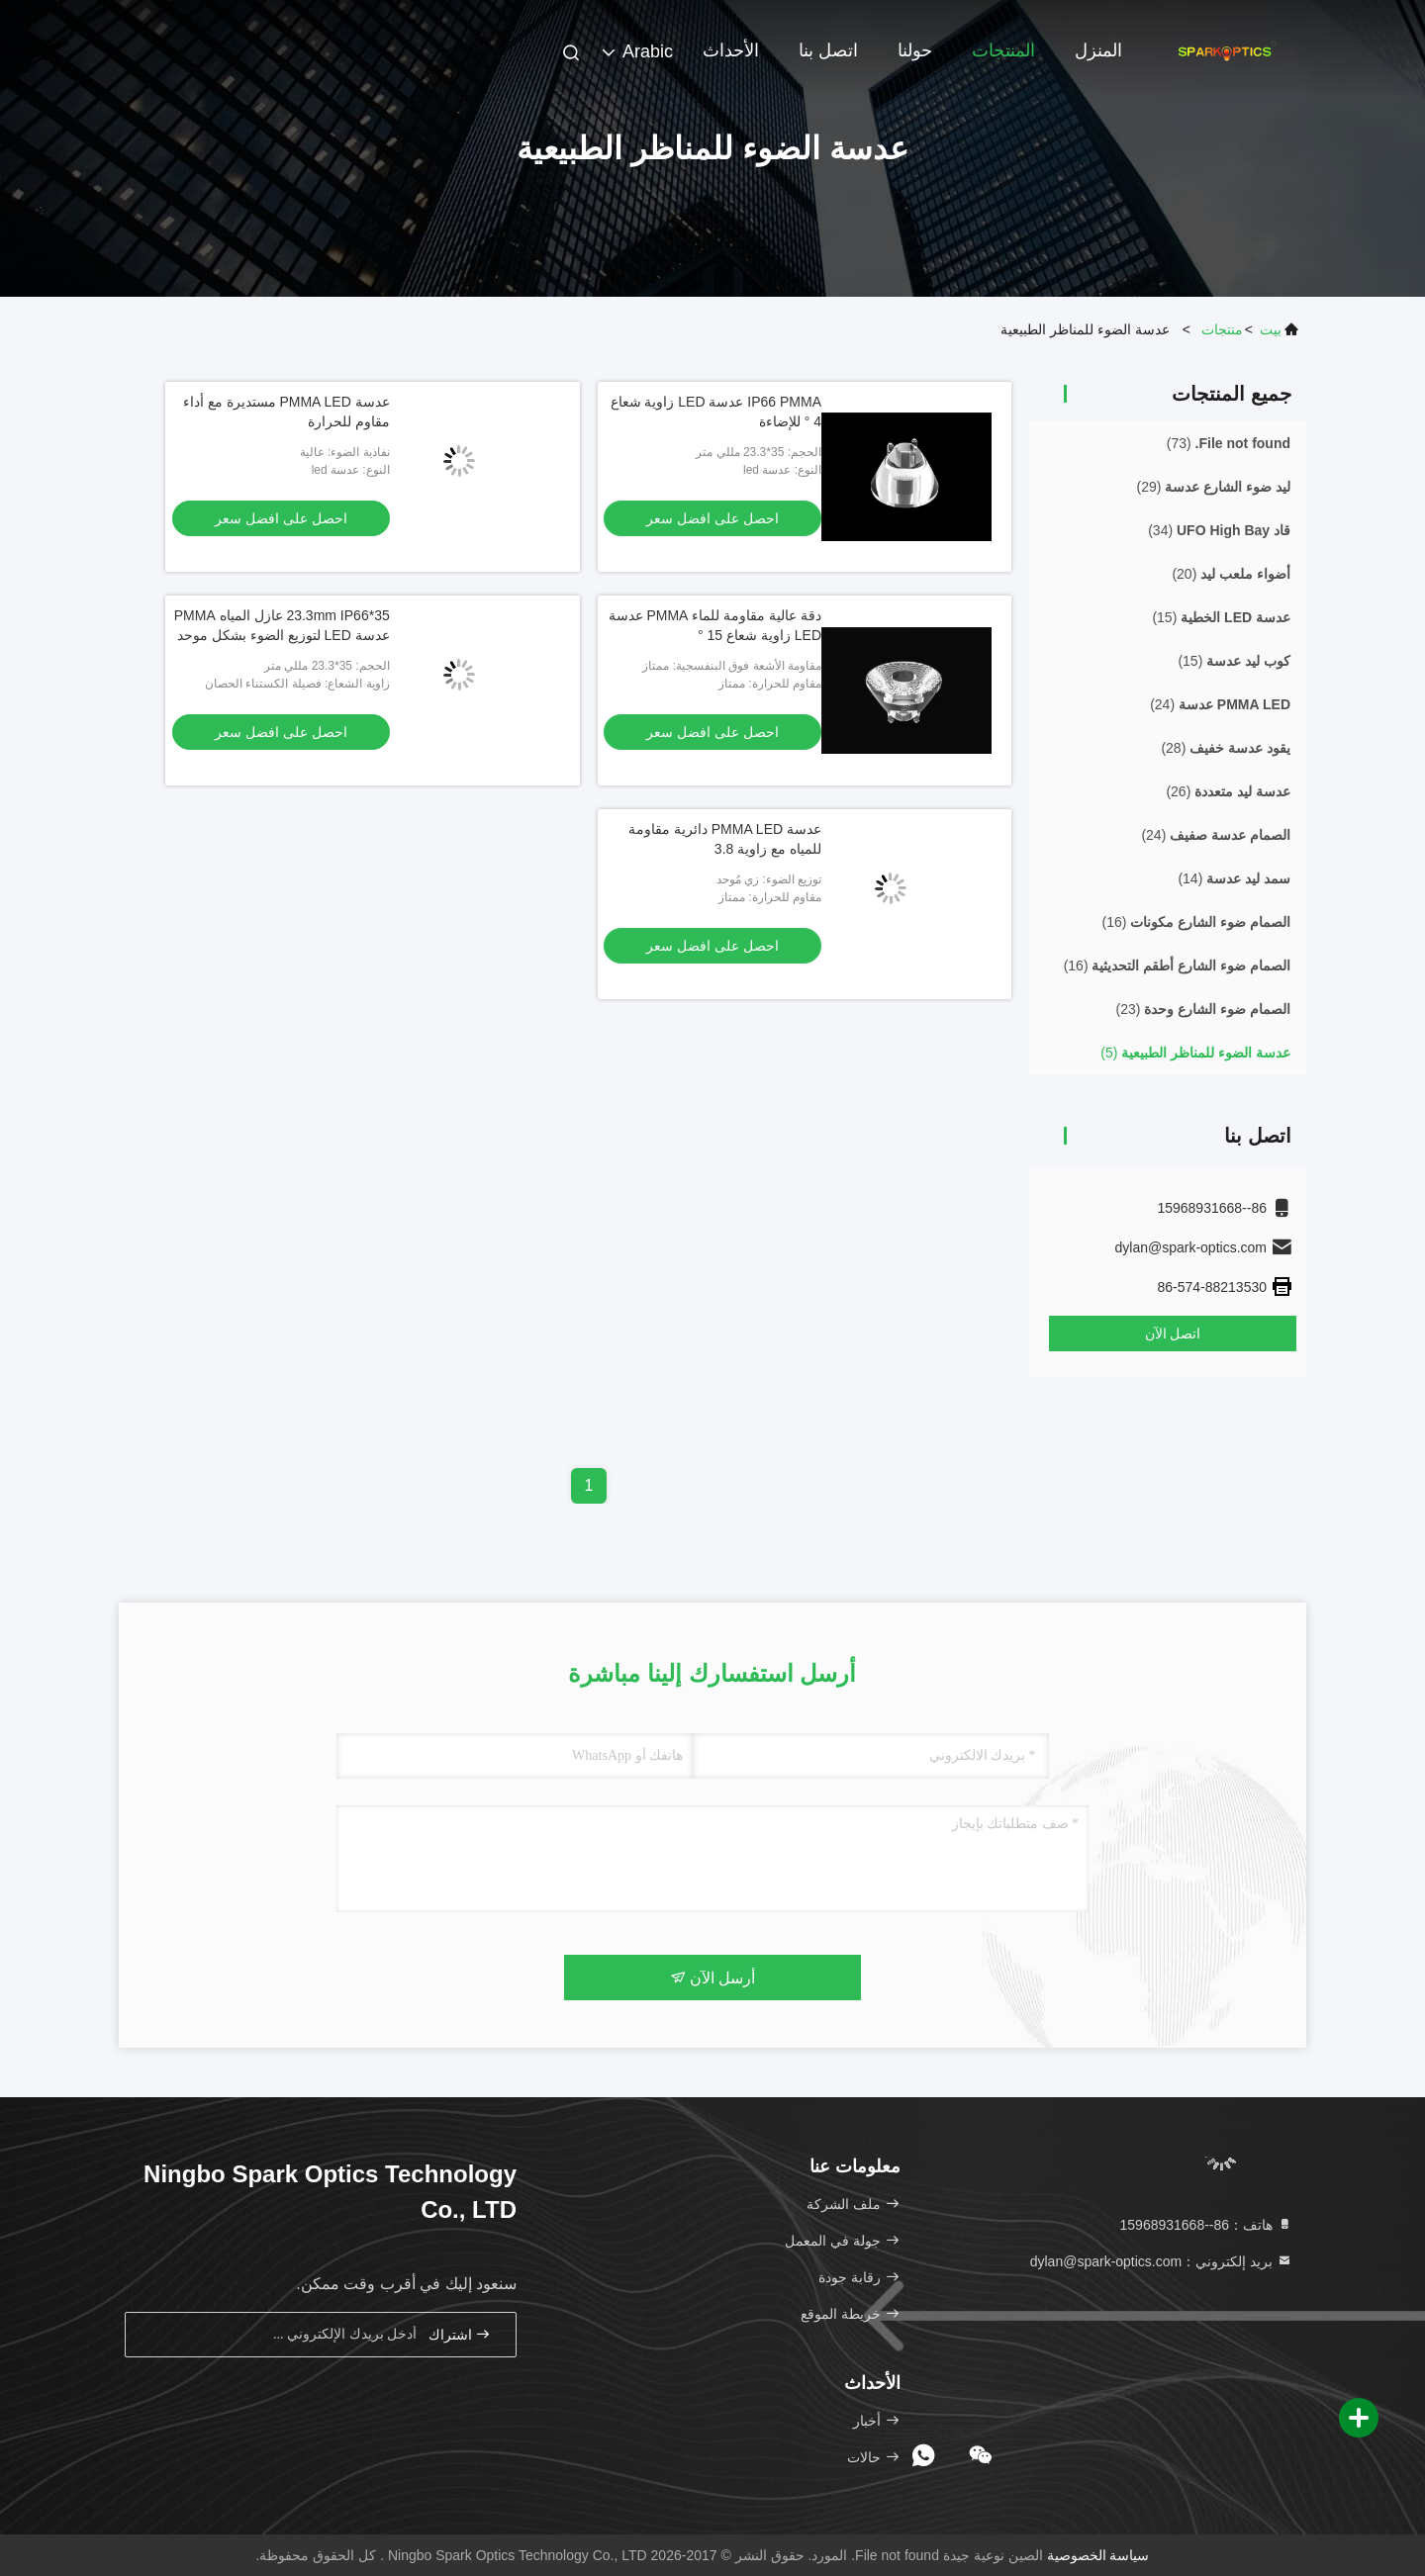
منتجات (1222, 329)
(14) (1234, 878)
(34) (1219, 530)
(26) (1228, 791)
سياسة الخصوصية (1098, 2555)
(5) (1195, 1052)
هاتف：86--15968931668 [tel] (1206, 2225)
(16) (1196, 922)
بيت (1271, 329)
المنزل (1098, 50)
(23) (1203, 1009)
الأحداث (731, 50)
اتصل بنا (828, 50)
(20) (1231, 574)
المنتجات (1003, 50)
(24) (1220, 704)
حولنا (915, 50)
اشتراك (460, 2334)
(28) (1225, 748)
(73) (1228, 443)
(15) (1221, 617)
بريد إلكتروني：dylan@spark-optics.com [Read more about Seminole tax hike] (1161, 2261)
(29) (1213, 487)
